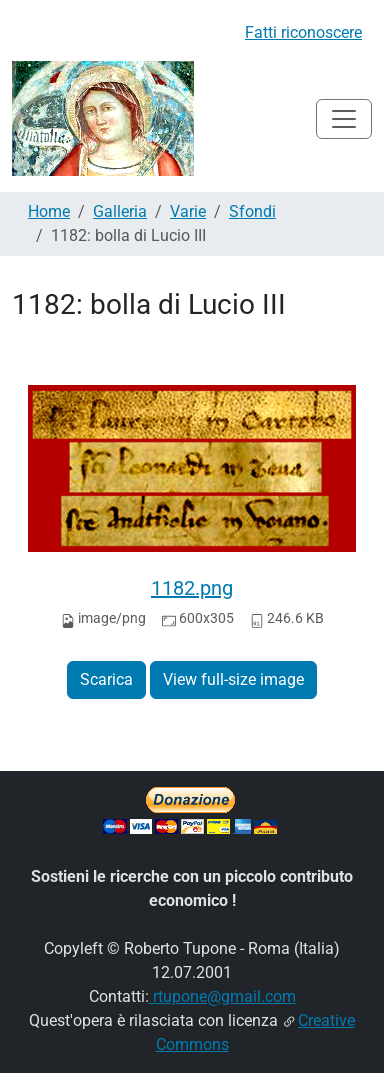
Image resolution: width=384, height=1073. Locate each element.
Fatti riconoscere (303, 32)
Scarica (106, 679)
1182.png (192, 588)
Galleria (120, 211)
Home (49, 211)
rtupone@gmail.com (222, 996)
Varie (188, 211)
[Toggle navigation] (344, 119)
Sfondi (252, 211)
